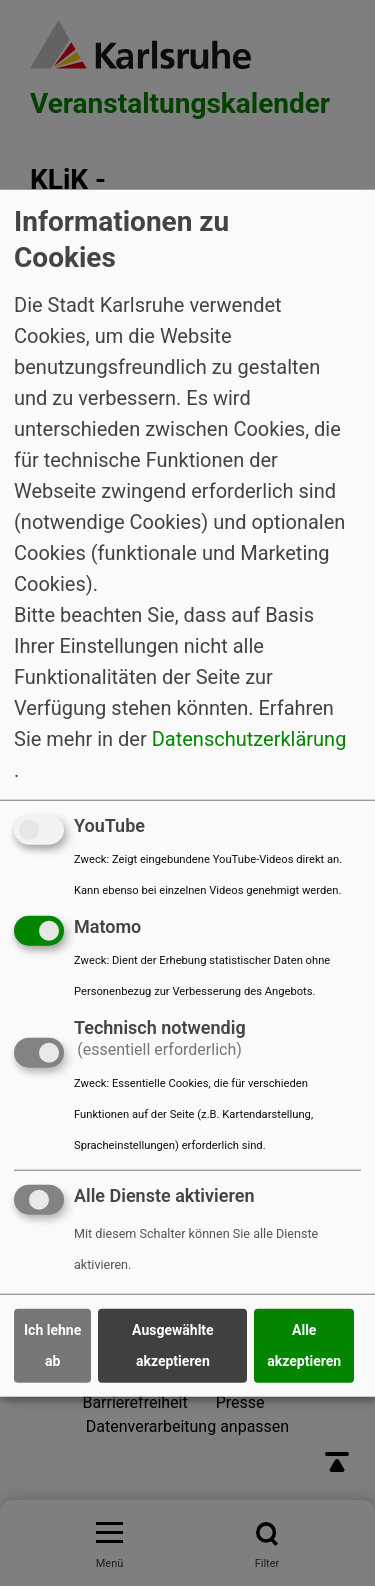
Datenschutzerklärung (249, 739)
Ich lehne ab (52, 1345)
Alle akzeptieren (304, 1345)
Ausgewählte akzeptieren (173, 1345)
